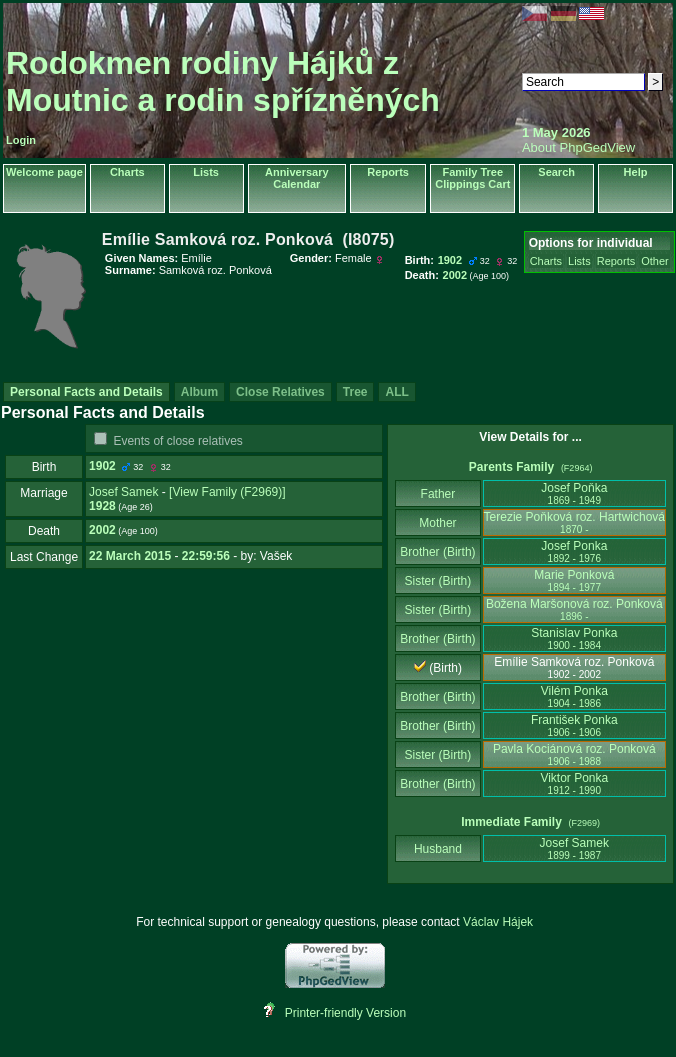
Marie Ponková (574, 580)
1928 (102, 506)
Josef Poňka (574, 493)
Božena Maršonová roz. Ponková (574, 609)
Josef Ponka (574, 551)
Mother (438, 523)
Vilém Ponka (574, 696)
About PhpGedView (578, 147)
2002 (102, 530)
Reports (388, 172)
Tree (355, 392)
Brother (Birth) (437, 552)
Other (655, 261)
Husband (438, 849)
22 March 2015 (130, 556)
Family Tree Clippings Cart (472, 178)
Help (636, 172)
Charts (127, 172)
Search (556, 172)
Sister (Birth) (438, 581)
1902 (102, 466)
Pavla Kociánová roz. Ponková (574, 754)
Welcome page (44, 172)
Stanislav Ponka (574, 638)
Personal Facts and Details (86, 392)
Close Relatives (280, 392)
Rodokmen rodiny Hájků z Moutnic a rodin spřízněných (223, 81)
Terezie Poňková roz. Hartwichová (574, 522)
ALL (396, 392)
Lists (206, 172)
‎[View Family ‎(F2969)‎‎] (227, 492)
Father (437, 494)
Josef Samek (123, 492)
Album (199, 392)
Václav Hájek (498, 922)
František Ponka (574, 725)
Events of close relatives (177, 441)
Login (21, 140)
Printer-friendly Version (345, 1013)
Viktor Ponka (574, 783)
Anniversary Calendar (297, 178)
